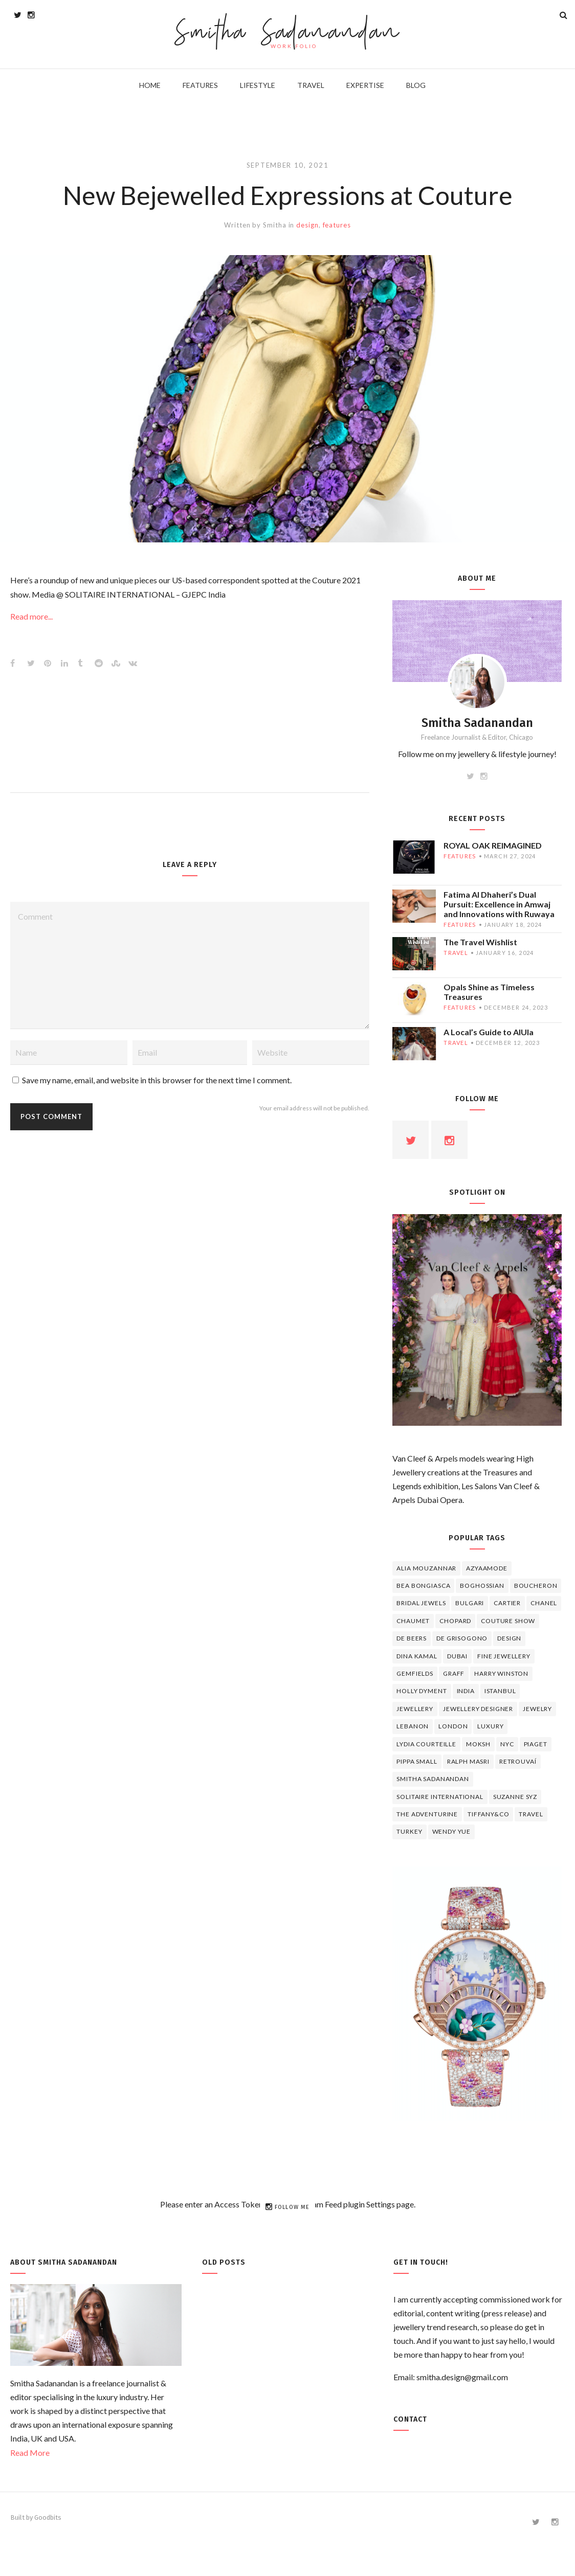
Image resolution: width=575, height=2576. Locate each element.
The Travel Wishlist (480, 942)
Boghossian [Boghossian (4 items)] (482, 1585)
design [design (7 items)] (509, 1638)
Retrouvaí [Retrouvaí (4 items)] (518, 1761)
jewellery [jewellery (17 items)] (414, 1709)
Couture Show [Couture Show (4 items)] (508, 1621)
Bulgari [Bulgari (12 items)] (469, 1603)
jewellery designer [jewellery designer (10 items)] (478, 1709)
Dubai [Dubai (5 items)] (457, 1656)
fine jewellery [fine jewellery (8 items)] (503, 1656)
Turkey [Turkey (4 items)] (409, 1831)
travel (456, 952)
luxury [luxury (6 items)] (490, 1726)
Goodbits (47, 2517)
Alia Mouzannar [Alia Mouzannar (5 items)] (426, 1568)
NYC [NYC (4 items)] (507, 1744)
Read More (30, 2452)
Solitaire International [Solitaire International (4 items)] (439, 1796)
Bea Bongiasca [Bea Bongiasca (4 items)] (423, 1585)
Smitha (274, 225)
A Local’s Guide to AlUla (489, 1032)
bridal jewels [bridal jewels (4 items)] (421, 1603)
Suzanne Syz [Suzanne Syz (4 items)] (515, 1796)
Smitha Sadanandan (287, 33)
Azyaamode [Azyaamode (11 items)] (486, 1568)
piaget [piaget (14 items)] (535, 1744)
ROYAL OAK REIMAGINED (493, 845)
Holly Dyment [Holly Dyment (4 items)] (421, 1691)
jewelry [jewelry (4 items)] (537, 1709)
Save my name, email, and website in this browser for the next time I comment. (157, 1080)
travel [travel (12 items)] (531, 1814)
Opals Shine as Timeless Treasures (489, 991)
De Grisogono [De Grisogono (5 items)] (462, 1638)
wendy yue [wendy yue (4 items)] (451, 1831)
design (307, 225)
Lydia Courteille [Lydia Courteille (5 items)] (426, 1744)
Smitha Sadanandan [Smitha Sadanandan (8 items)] (432, 1779)
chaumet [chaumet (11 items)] (413, 1621)
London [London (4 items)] (453, 1726)
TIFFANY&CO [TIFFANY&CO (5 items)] (488, 1814)
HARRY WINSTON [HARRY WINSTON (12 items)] (501, 1673)
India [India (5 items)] (466, 1691)
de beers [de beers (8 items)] (411, 1638)
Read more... (31, 616)
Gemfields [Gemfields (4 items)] (414, 1673)
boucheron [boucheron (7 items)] (536, 1585)
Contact (410, 2419)
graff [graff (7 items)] (454, 1673)
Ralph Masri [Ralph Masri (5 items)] (468, 1761)
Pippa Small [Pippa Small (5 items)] (416, 1761)
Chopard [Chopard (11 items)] (455, 1621)
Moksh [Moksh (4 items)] (478, 1744)
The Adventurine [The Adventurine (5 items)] (427, 1814)
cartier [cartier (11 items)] (507, 1603)
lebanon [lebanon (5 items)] (412, 1726)
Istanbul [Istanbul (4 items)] (500, 1691)
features (337, 225)
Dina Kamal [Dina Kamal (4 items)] (416, 1656)
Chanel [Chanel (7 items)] (543, 1603)
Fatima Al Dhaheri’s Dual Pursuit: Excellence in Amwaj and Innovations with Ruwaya (499, 904)
